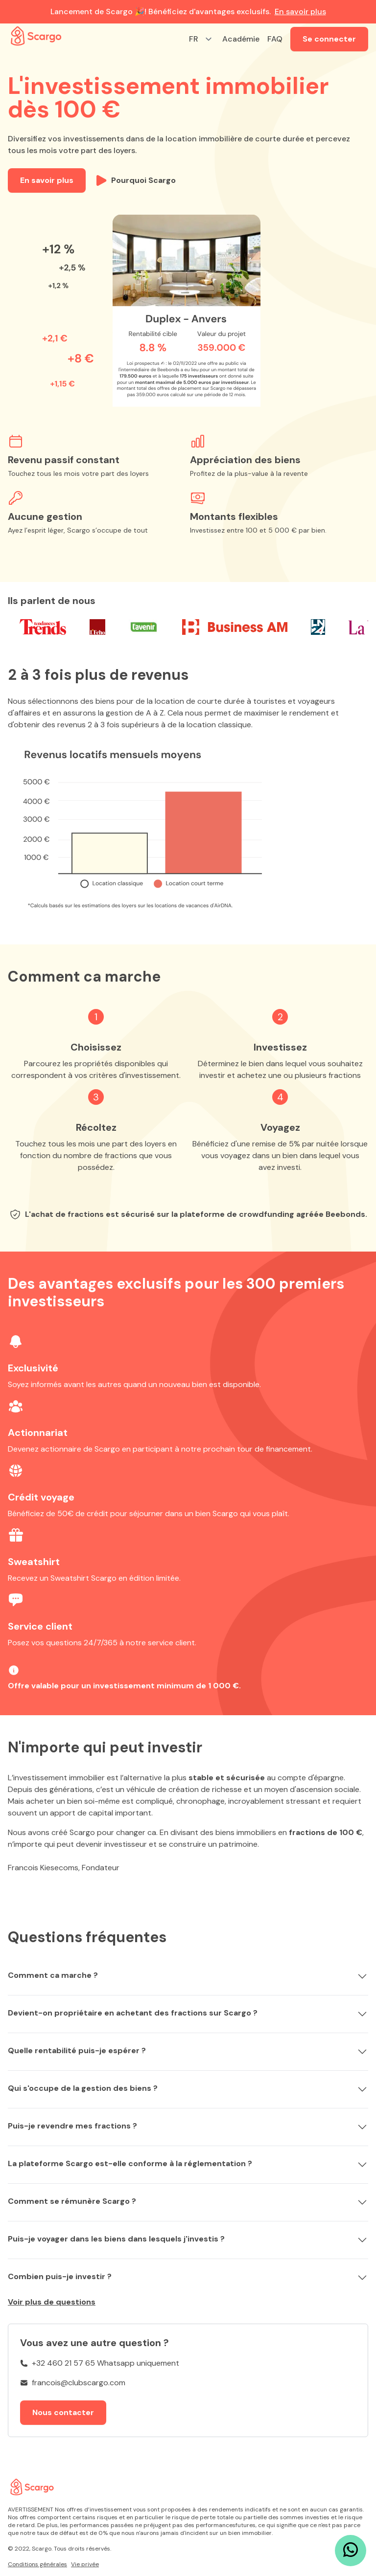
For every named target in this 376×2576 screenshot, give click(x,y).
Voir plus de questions (51, 2302)
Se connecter (329, 39)
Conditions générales (37, 2564)
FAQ (274, 39)
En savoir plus (300, 11)
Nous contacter (63, 2412)
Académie (240, 39)
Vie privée (85, 2564)
